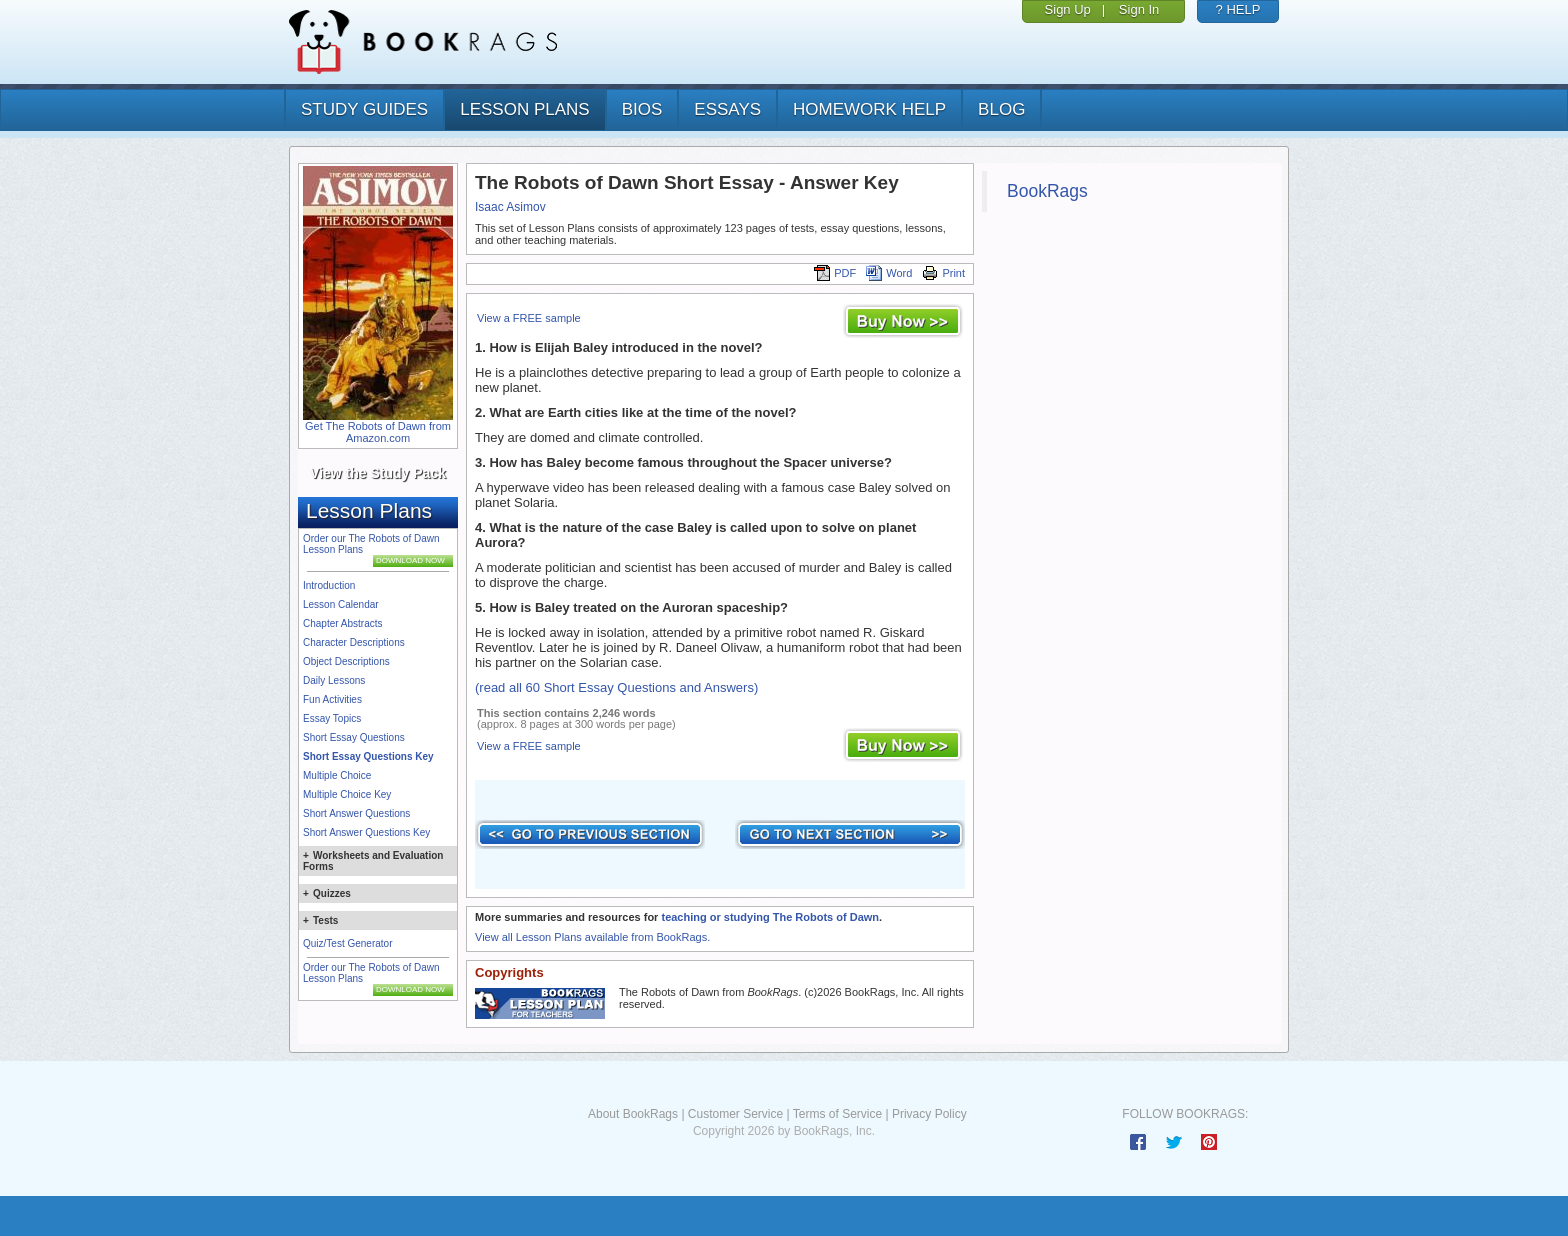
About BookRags (633, 1114)
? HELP (1238, 9)
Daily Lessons (334, 680)
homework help (869, 109)
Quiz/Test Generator (347, 943)
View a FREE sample (529, 318)
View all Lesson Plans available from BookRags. (592, 937)
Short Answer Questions (356, 813)
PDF (835, 273)
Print (943, 273)
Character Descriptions (354, 642)
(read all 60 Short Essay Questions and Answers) (616, 687)
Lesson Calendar (341, 604)
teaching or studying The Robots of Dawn (770, 917)
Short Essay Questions (354, 737)
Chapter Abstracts (342, 623)
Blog (1001, 109)
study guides (364, 109)
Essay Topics (332, 718)
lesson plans (524, 109)
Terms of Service (837, 1114)
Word (889, 273)
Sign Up (1068, 9)
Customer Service (735, 1114)
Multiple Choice (337, 775)
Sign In (1139, 9)
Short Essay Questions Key (368, 756)
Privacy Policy (929, 1114)
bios (642, 109)
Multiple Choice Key (347, 794)
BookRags (1047, 191)
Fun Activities (332, 699)
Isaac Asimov (510, 207)
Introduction (329, 585)
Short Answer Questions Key (366, 832)
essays (727, 109)
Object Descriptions (346, 661)
